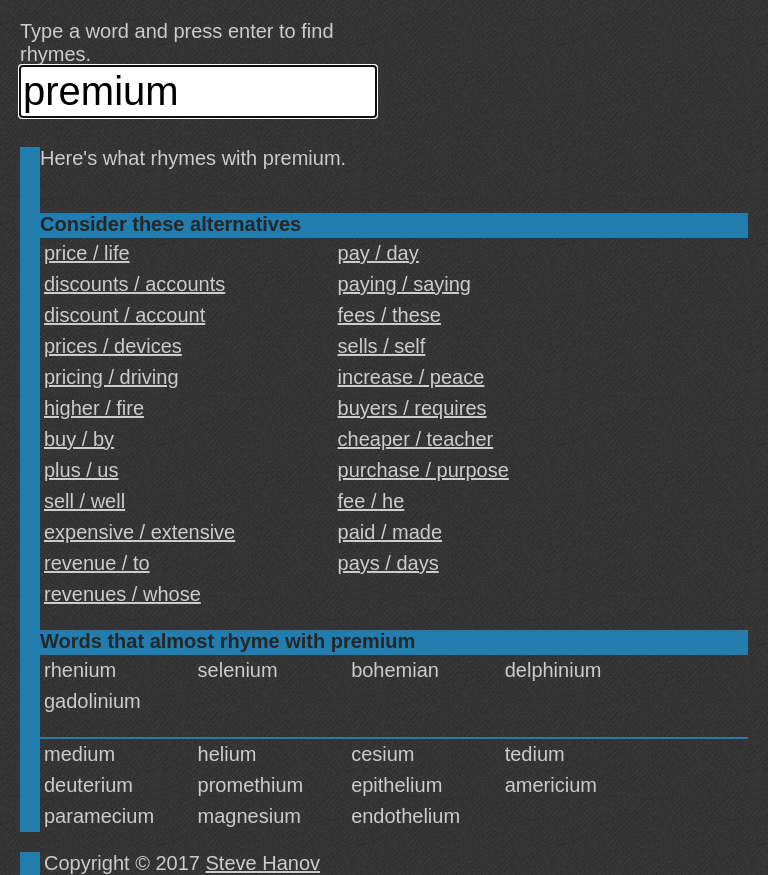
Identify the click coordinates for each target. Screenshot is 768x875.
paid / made (390, 532)
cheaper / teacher (416, 439)
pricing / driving (111, 377)
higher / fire (94, 408)
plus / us (81, 470)
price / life (87, 253)
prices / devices (113, 346)
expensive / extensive (139, 532)
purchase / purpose (423, 470)
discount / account (124, 315)
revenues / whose (122, 594)
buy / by (79, 439)
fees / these (389, 315)
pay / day (378, 253)
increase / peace (411, 377)
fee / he (371, 501)
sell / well (84, 501)
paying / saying (404, 284)
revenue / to (97, 563)
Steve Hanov (263, 863)
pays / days (388, 563)
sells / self (382, 346)
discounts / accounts (134, 284)
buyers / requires (412, 408)
